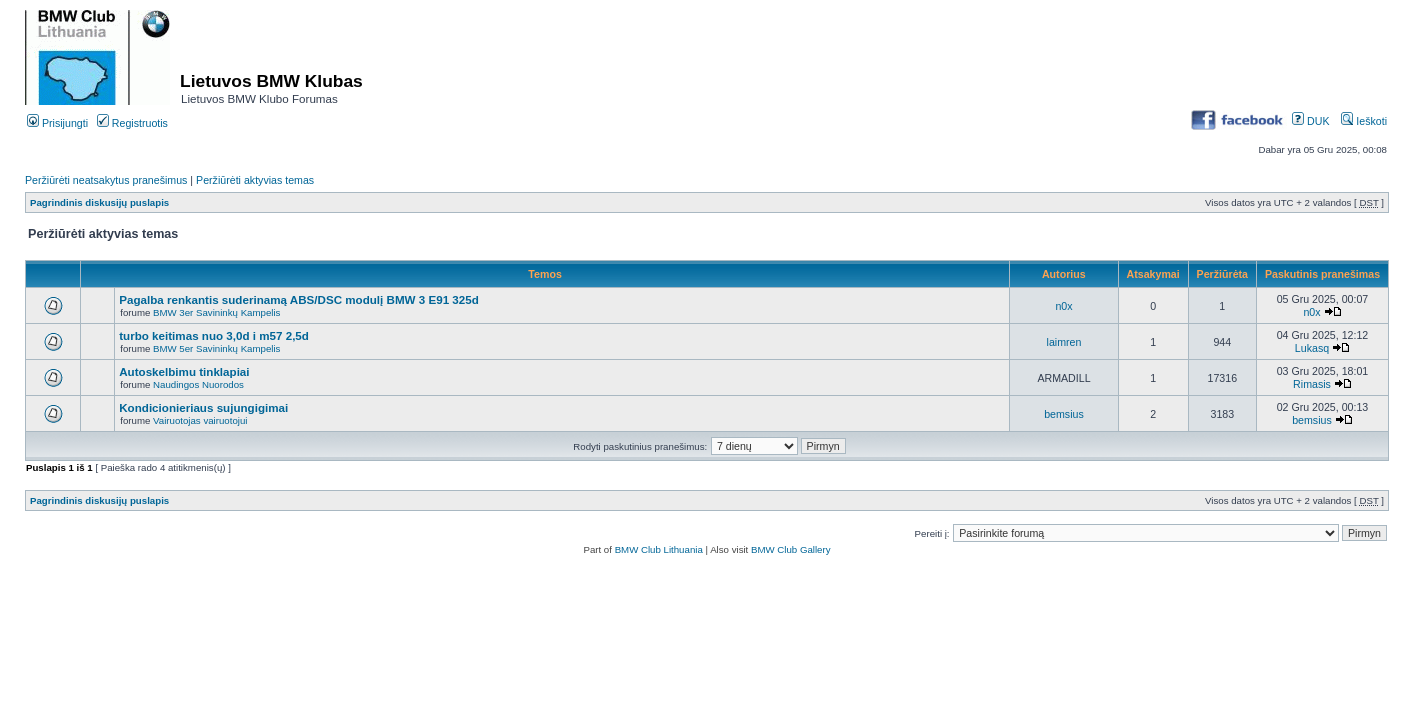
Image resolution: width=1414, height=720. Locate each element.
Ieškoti (1364, 121)
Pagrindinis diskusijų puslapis (99, 202)
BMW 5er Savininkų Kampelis (216, 348)
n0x (1063, 306)
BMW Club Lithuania (659, 549)
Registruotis (132, 123)
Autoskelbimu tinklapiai (184, 371)
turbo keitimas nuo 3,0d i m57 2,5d (214, 335)
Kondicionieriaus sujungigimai (203, 407)
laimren (1064, 342)
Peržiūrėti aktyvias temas (255, 180)
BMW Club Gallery (791, 549)
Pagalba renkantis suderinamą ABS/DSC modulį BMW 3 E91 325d (299, 299)
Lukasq (1312, 348)
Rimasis (1312, 384)
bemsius (1064, 414)
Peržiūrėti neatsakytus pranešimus (106, 180)
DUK (1310, 121)
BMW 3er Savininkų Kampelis (216, 312)
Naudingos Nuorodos (198, 384)
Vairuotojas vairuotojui (200, 420)
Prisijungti (57, 123)
